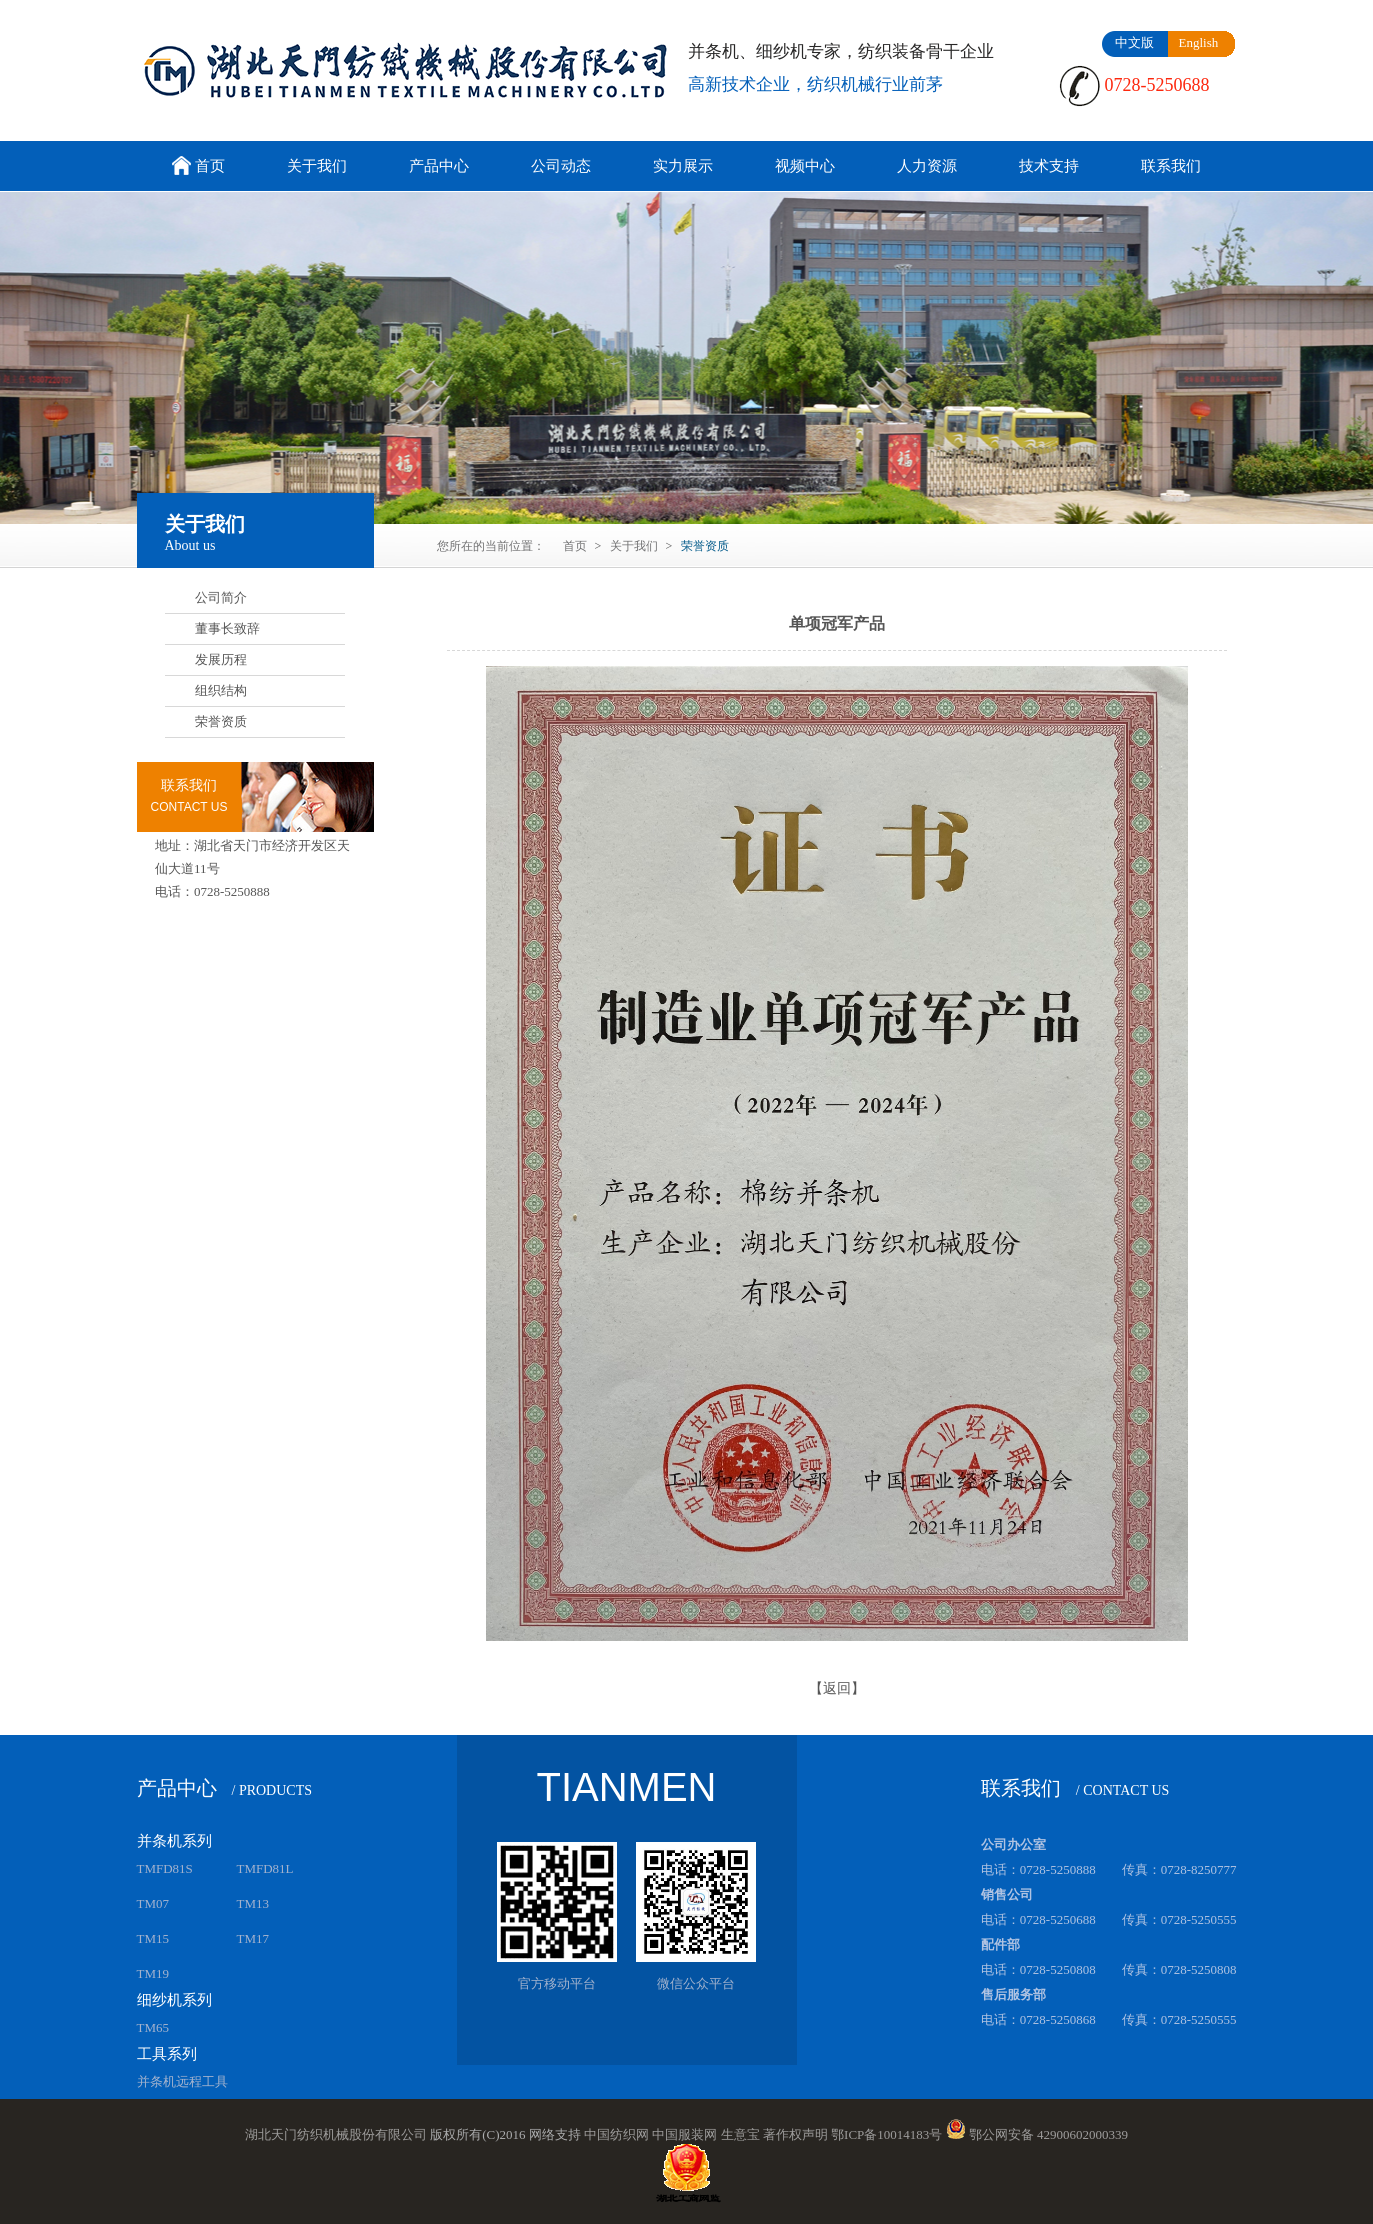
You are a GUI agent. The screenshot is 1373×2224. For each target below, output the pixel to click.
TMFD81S (165, 1868)
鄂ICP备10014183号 (886, 2134)
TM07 (153, 1903)
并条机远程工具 (182, 2081)
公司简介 (221, 597)
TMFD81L (265, 1868)
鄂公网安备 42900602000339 (1048, 2134)
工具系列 (167, 2054)
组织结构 (221, 690)
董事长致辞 (227, 628)
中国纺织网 (616, 2134)
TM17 (253, 1938)
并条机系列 (174, 1841)
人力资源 (927, 166)
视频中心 (805, 166)
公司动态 (561, 166)
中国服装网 (684, 2134)
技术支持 (1049, 166)
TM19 (153, 1973)
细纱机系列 (174, 2000)
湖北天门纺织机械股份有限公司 (336, 2134)
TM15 (153, 1938)
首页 (196, 167)
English (1199, 42)
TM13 (253, 1903)
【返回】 (837, 1688)
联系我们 (1171, 166)
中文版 (1134, 42)
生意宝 (740, 2134)
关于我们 (317, 166)
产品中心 (439, 166)
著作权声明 (795, 2134)
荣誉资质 (221, 721)
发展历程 (221, 659)
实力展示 (683, 166)
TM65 (153, 2027)
